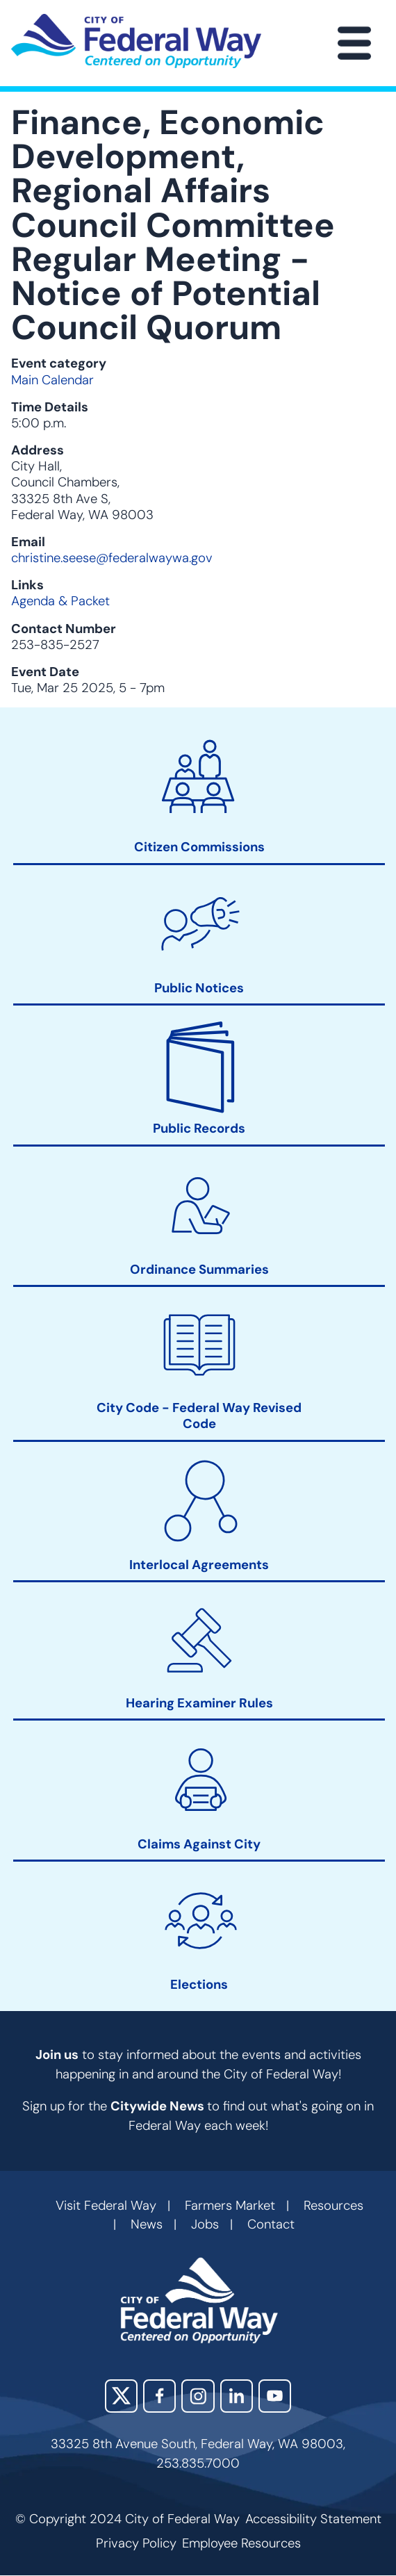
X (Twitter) (121, 2395)
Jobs (205, 2224)
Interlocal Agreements (199, 1565)
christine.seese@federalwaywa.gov (112, 558)
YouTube (274, 2395)
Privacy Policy (136, 2543)
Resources (333, 2205)
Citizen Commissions (199, 848)
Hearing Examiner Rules (199, 1704)
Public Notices (199, 988)
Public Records (199, 1130)
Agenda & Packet (60, 601)
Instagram (197, 2395)
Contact (271, 2224)
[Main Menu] (354, 43)
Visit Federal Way (106, 2205)
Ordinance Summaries (199, 1270)
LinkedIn (236, 2395)
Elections (199, 1985)
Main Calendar (52, 380)
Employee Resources (241, 2543)
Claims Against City (199, 1845)
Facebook (159, 2395)
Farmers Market (230, 2205)
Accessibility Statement (313, 2519)
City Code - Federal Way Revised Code (199, 1417)
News (147, 2224)
